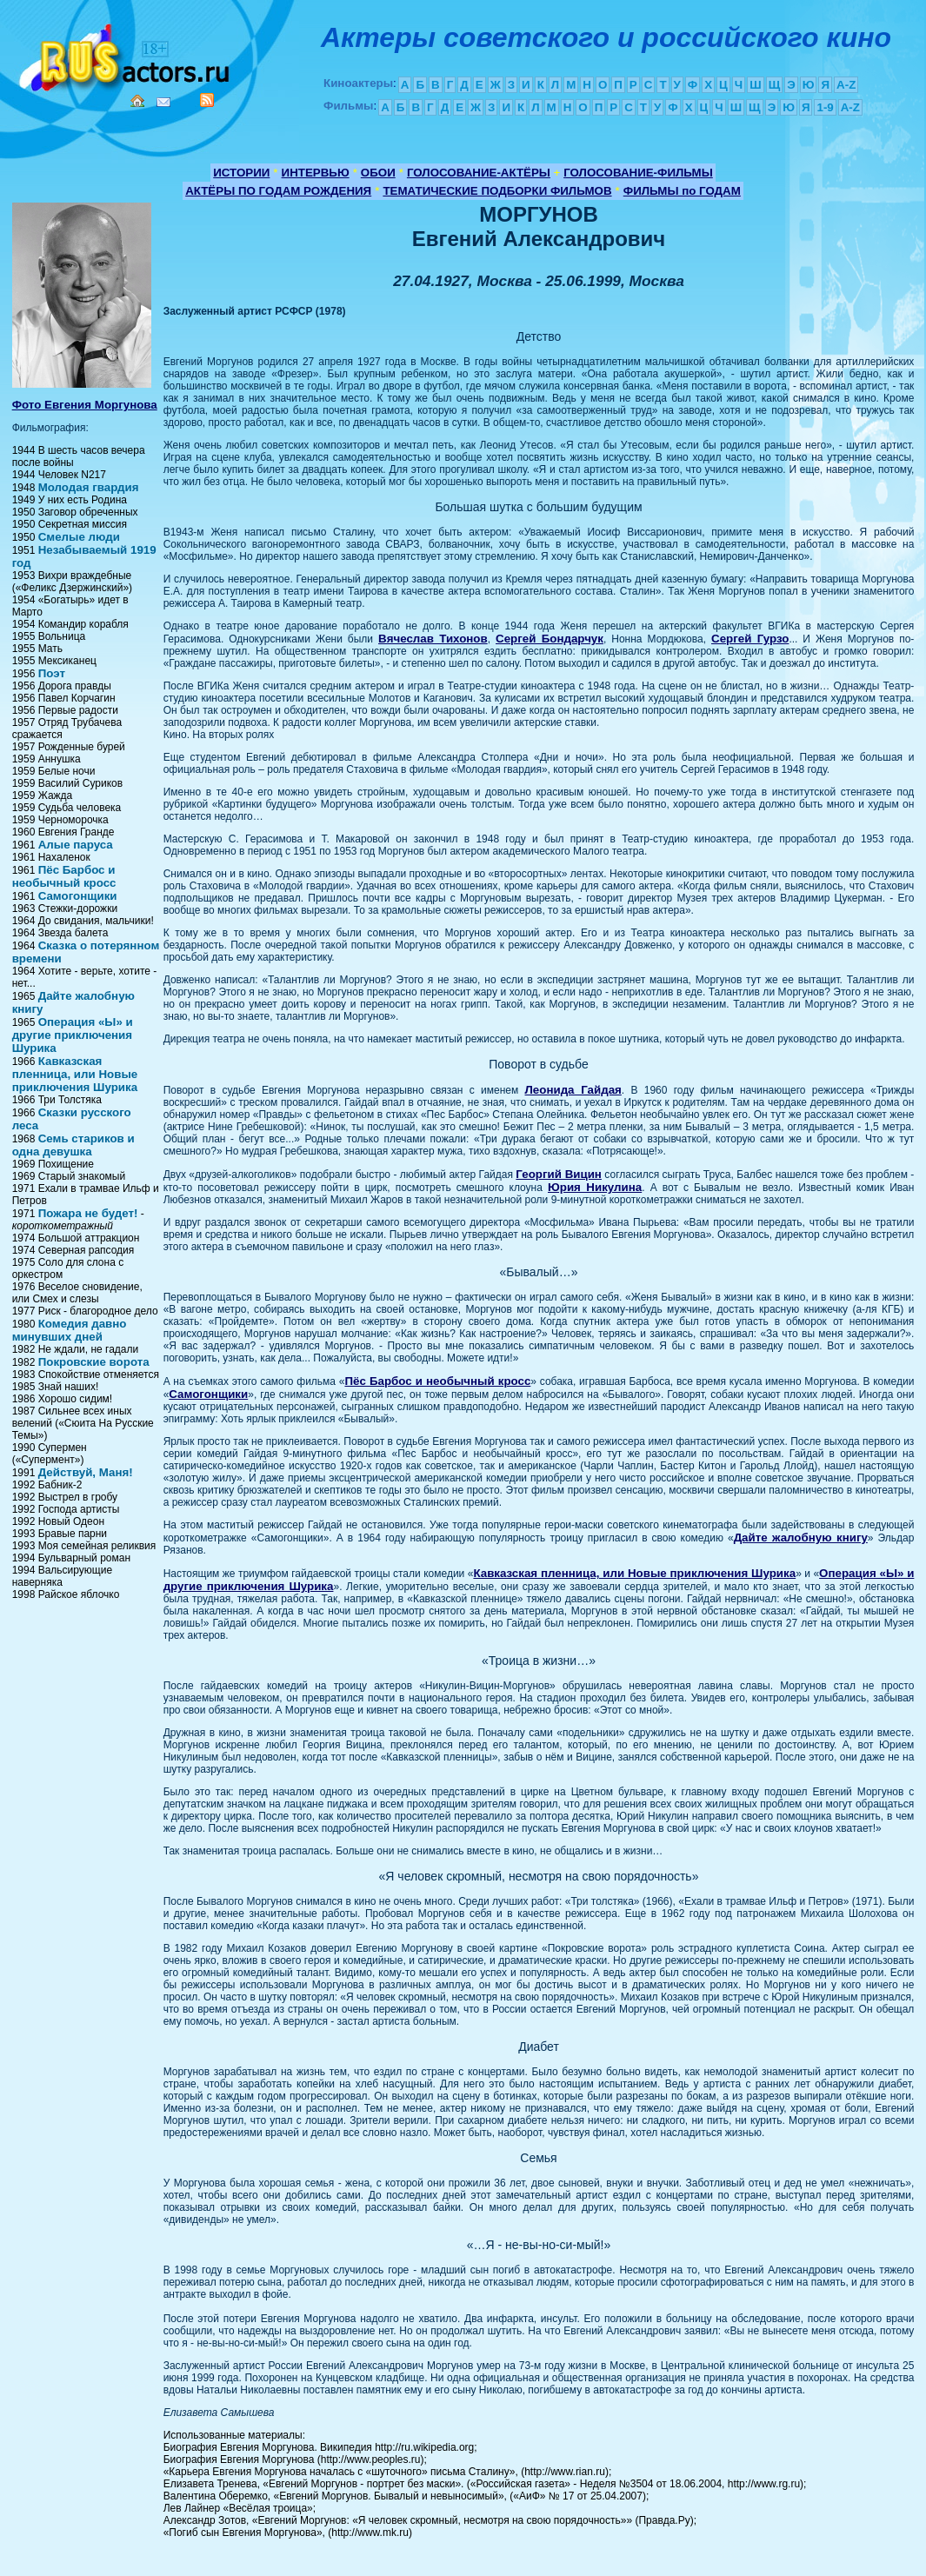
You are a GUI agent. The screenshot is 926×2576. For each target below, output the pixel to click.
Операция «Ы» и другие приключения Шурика (72, 1035)
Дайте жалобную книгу (801, 1537)
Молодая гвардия (88, 487)
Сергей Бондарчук (549, 638)
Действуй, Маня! (85, 1472)
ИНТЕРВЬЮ (316, 172)
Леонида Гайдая (573, 1089)
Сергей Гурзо (750, 638)
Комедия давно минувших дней (69, 1330)
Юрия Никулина (595, 1187)
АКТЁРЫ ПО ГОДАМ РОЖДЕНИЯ (278, 190)
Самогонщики (77, 895)
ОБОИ (378, 172)
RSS (207, 100)
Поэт (51, 673)
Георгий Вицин (559, 1174)
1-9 (824, 107)
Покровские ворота (94, 1361)
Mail (163, 102)
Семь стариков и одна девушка (73, 1145)
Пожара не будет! (88, 1213)
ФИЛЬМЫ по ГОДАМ (682, 190)
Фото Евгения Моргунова (84, 404)
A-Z (846, 84)
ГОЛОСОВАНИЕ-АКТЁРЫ (478, 172)
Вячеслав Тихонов (433, 638)
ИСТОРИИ (241, 172)
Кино (126, 54)
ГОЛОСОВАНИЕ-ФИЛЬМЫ (638, 172)
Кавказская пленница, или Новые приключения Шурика (75, 1074)
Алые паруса (75, 844)
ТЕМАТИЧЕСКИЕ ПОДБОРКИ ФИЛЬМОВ (497, 190)
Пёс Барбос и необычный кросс (64, 876)
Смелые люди (79, 536)
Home (137, 101)
